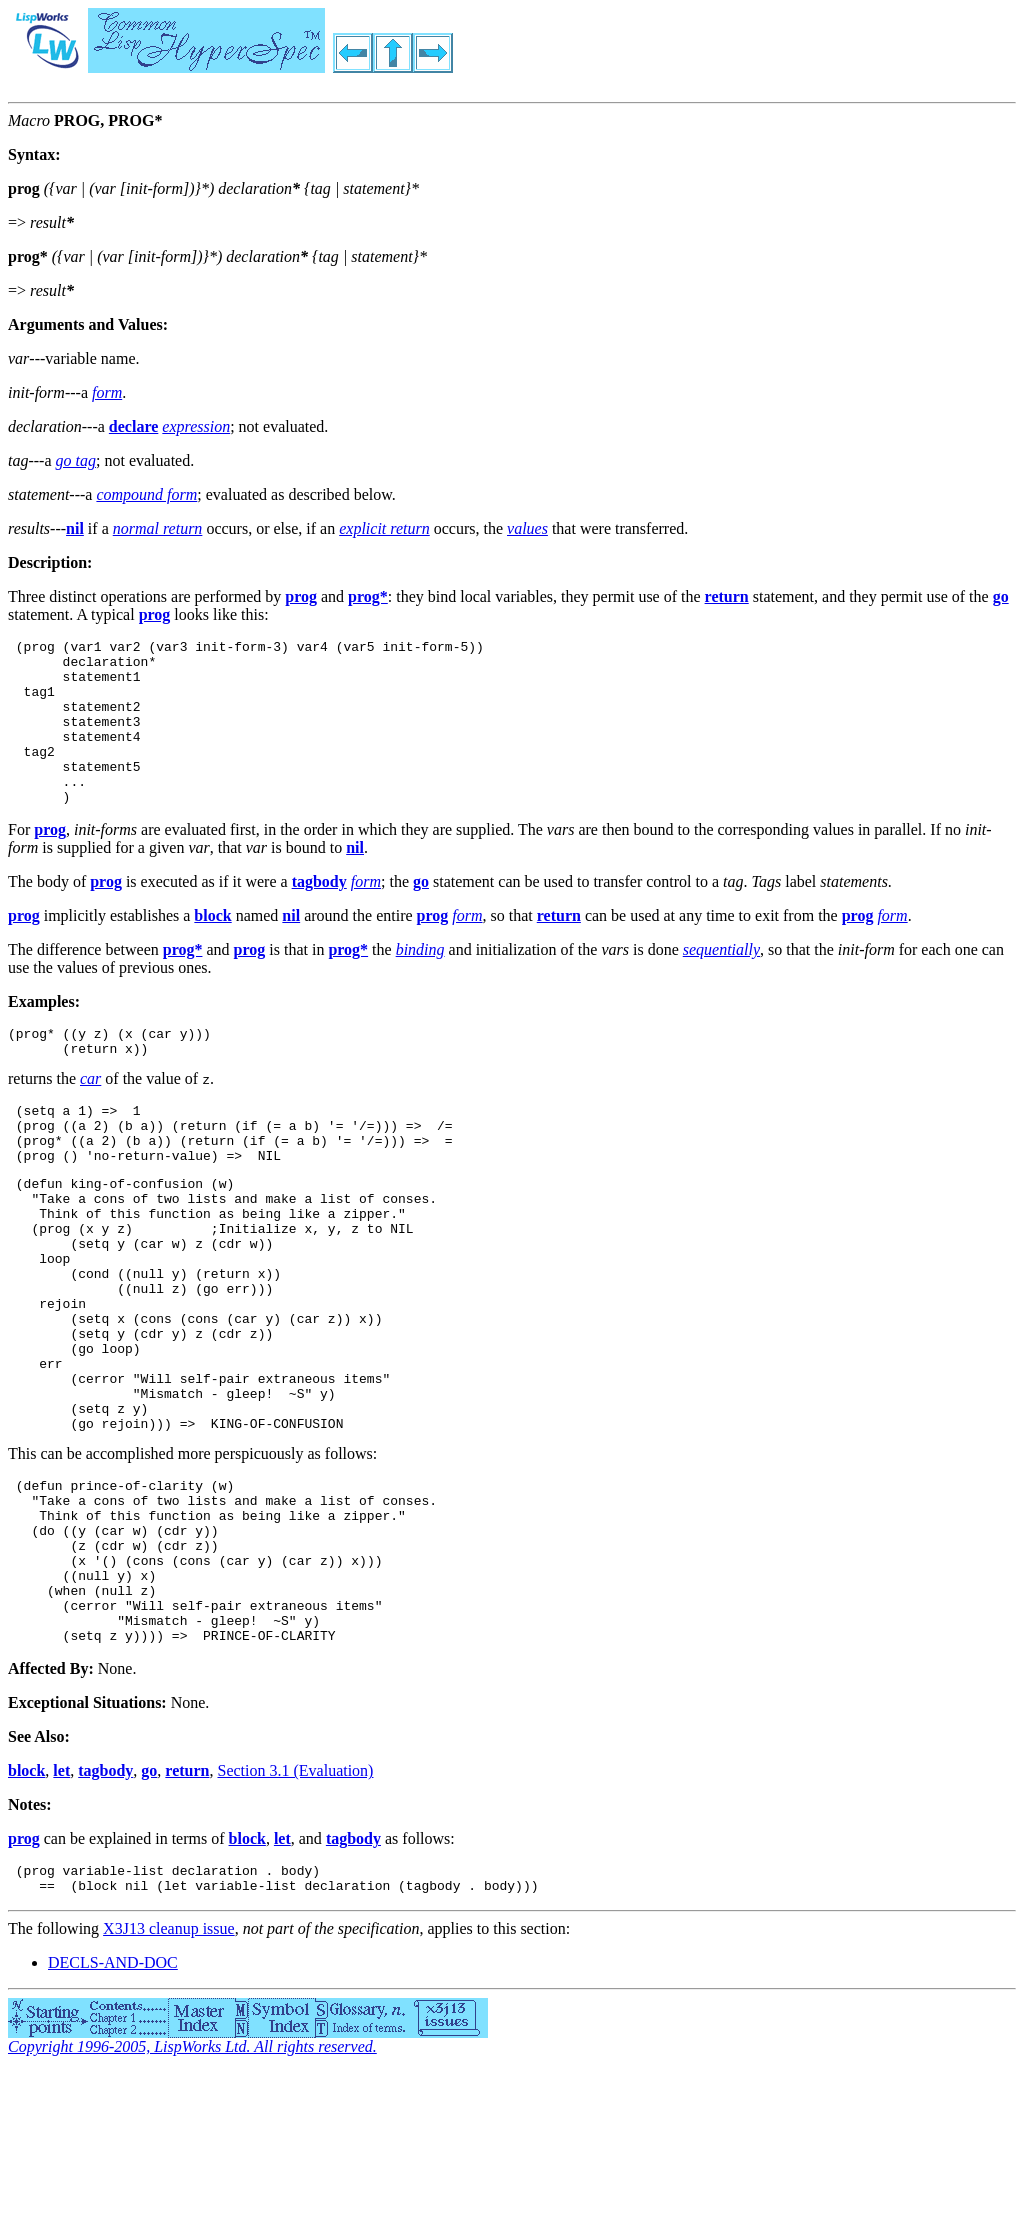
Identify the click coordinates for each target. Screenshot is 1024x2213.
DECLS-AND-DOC (113, 2103)
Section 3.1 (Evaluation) (295, 1905)
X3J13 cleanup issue (169, 2069)
